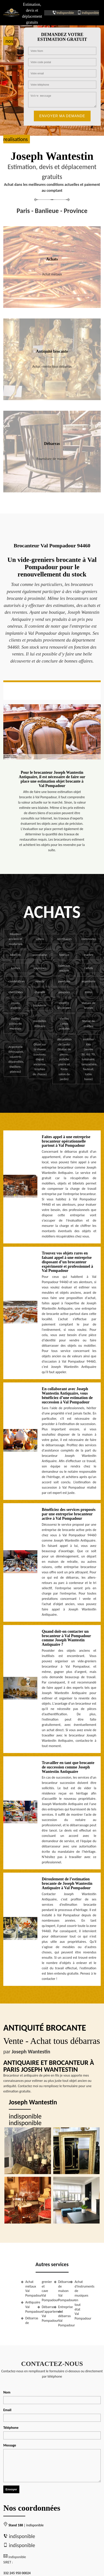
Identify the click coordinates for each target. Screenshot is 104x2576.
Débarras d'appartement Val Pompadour (46, 2314)
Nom (6, 2392)
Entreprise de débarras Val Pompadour (62, 2316)
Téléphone (10, 2427)
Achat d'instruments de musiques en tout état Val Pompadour (79, 2300)
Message (9, 2445)
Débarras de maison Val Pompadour (62, 2291)
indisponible (65, 13)
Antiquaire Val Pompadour (29, 2307)
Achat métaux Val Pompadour (29, 2288)
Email (7, 2410)
